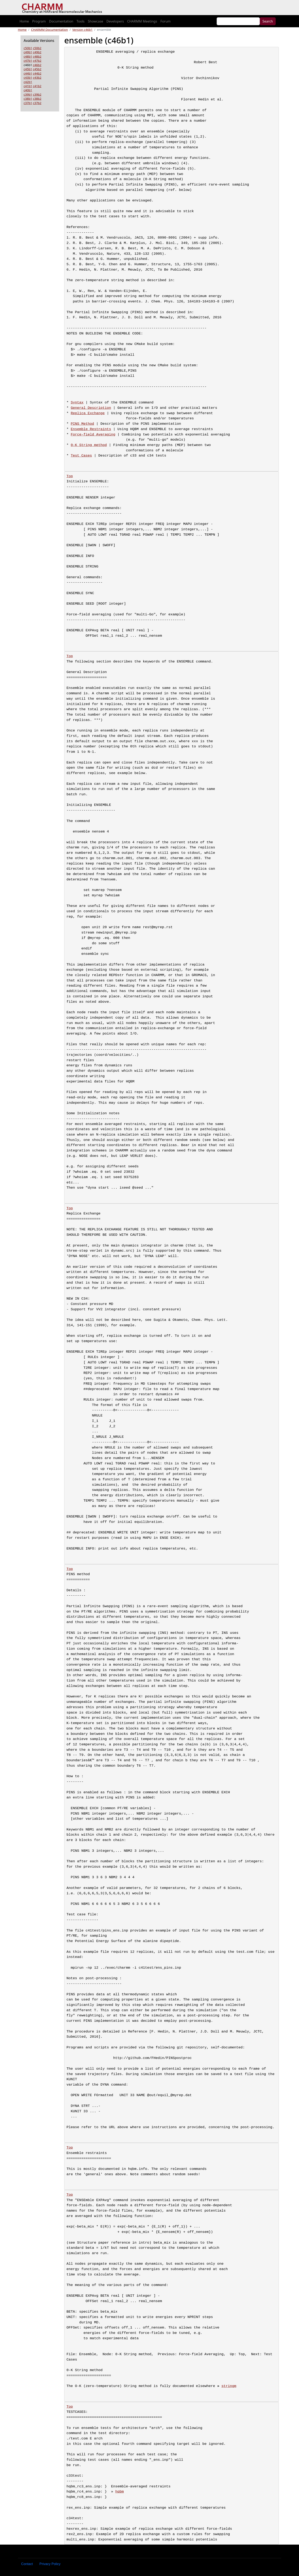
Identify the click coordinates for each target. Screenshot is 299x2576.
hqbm (119, 2492)
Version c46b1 (82, 29)
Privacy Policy (49, 2564)
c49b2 (37, 52)
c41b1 (28, 86)
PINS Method (82, 424)
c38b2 (37, 98)
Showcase (95, 21)
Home (24, 21)
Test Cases (81, 456)
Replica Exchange (88, 413)
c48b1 (28, 56)
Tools (81, 21)
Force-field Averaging (93, 434)
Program (39, 21)
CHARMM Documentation (49, 29)
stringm (228, 2386)
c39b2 (37, 94)
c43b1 (28, 77)
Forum (165, 21)
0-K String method (89, 445)
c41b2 (37, 86)
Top (69, 476)
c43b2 (37, 77)
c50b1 (28, 48)
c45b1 (28, 69)
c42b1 (28, 82)
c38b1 (28, 98)
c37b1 (28, 103)
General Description (91, 408)
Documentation (61, 21)
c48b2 (37, 56)
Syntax (77, 402)
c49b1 (28, 52)
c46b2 (37, 65)
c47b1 (28, 60)
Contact (27, 2564)
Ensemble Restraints (91, 429)
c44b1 (28, 73)
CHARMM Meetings (142, 21)
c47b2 (37, 60)
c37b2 (37, 103)
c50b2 (37, 48)
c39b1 (28, 94)
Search (267, 21)
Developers (115, 21)
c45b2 (37, 69)
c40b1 (28, 90)
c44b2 (37, 73)
